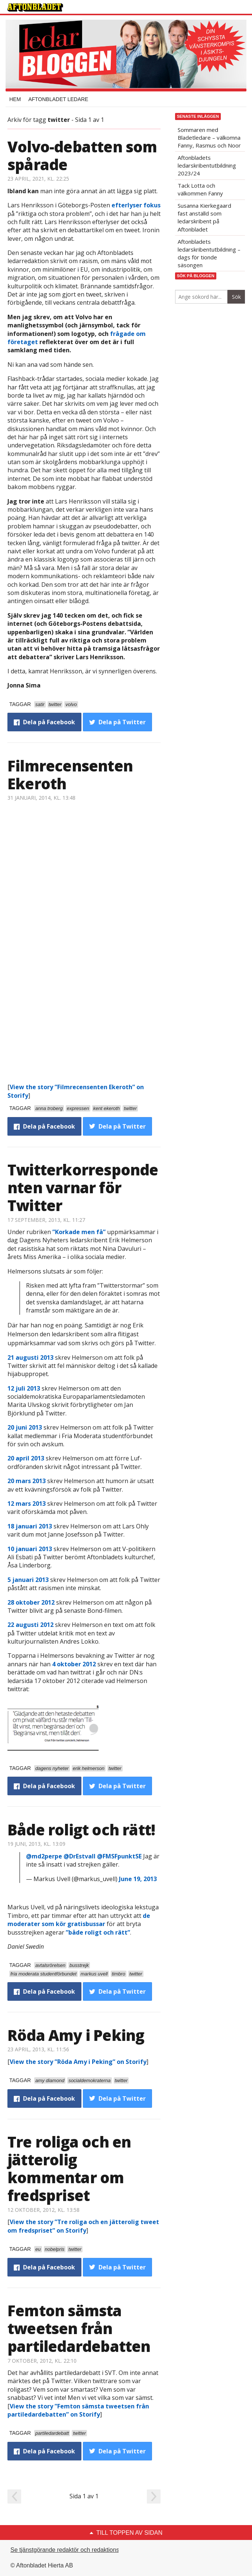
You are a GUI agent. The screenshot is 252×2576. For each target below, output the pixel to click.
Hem (15, 99)
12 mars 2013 (26, 1503)
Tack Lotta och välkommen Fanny (200, 189)
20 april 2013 (25, 1458)
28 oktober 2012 (31, 1602)
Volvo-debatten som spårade (82, 155)
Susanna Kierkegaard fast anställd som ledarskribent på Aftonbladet (204, 217)
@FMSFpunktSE (119, 1856)
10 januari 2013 (29, 1549)
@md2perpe (44, 1856)
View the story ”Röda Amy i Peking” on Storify (78, 2062)
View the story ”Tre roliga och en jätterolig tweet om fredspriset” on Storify (83, 2226)
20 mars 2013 (26, 1481)
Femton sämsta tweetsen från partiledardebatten (79, 2328)
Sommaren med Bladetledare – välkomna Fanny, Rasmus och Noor (209, 137)
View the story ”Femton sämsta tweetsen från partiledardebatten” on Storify (78, 2410)
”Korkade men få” (79, 1232)
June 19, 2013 (138, 1879)
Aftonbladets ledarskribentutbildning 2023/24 (207, 165)
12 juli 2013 (23, 1388)
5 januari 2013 (28, 1580)
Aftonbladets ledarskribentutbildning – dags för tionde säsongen (209, 253)
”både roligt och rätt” (98, 1932)
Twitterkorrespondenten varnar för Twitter (82, 1187)
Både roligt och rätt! (81, 1829)
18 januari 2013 (29, 1526)
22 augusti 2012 (30, 1625)
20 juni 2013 (24, 1427)
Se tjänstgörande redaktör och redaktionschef (70, 2550)
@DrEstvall (80, 1856)
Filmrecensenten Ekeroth (70, 774)
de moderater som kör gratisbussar (78, 1920)
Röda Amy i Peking (75, 2035)
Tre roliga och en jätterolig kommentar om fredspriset (69, 2169)
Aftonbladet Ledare (58, 99)
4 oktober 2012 (74, 1664)
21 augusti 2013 (30, 1357)
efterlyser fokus (136, 205)
